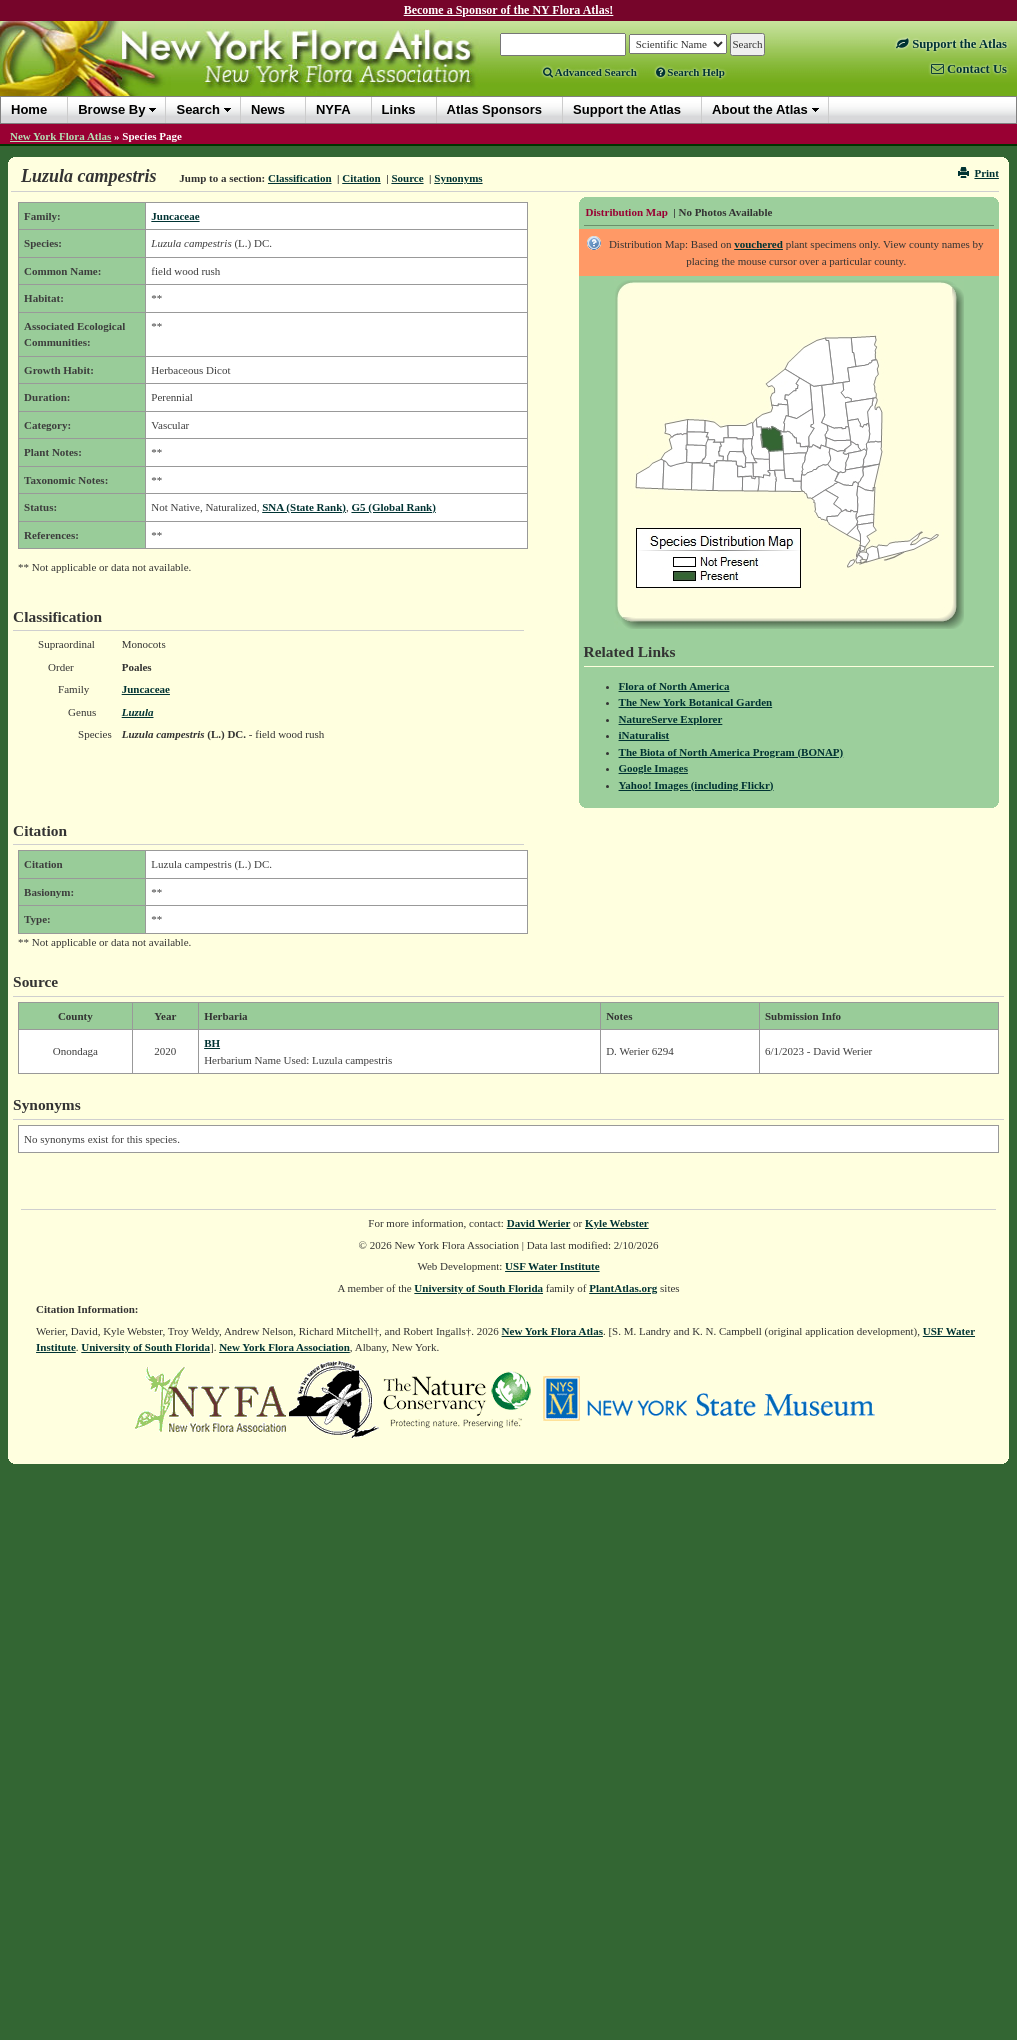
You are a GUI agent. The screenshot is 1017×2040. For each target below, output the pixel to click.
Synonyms (458, 178)
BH (212, 1043)
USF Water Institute (552, 1266)
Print (978, 173)
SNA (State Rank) (304, 507)
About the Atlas (760, 109)
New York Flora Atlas (60, 136)
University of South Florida (478, 1288)
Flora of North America (674, 686)
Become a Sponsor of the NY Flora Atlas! (509, 10)
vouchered (758, 244)
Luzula (138, 712)
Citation (361, 178)
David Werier (539, 1223)
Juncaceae (175, 216)
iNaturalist (644, 735)
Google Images (653, 768)
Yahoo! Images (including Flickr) (696, 785)
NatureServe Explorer (671, 719)
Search (197, 109)
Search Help (690, 72)
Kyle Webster (617, 1223)
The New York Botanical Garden (696, 702)
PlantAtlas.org (623, 1288)
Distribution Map (627, 212)
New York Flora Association (284, 1347)
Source (407, 178)
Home (29, 109)
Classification (300, 178)
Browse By (111, 109)
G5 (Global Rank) (393, 507)
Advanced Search (590, 72)
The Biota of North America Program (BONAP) (731, 752)
